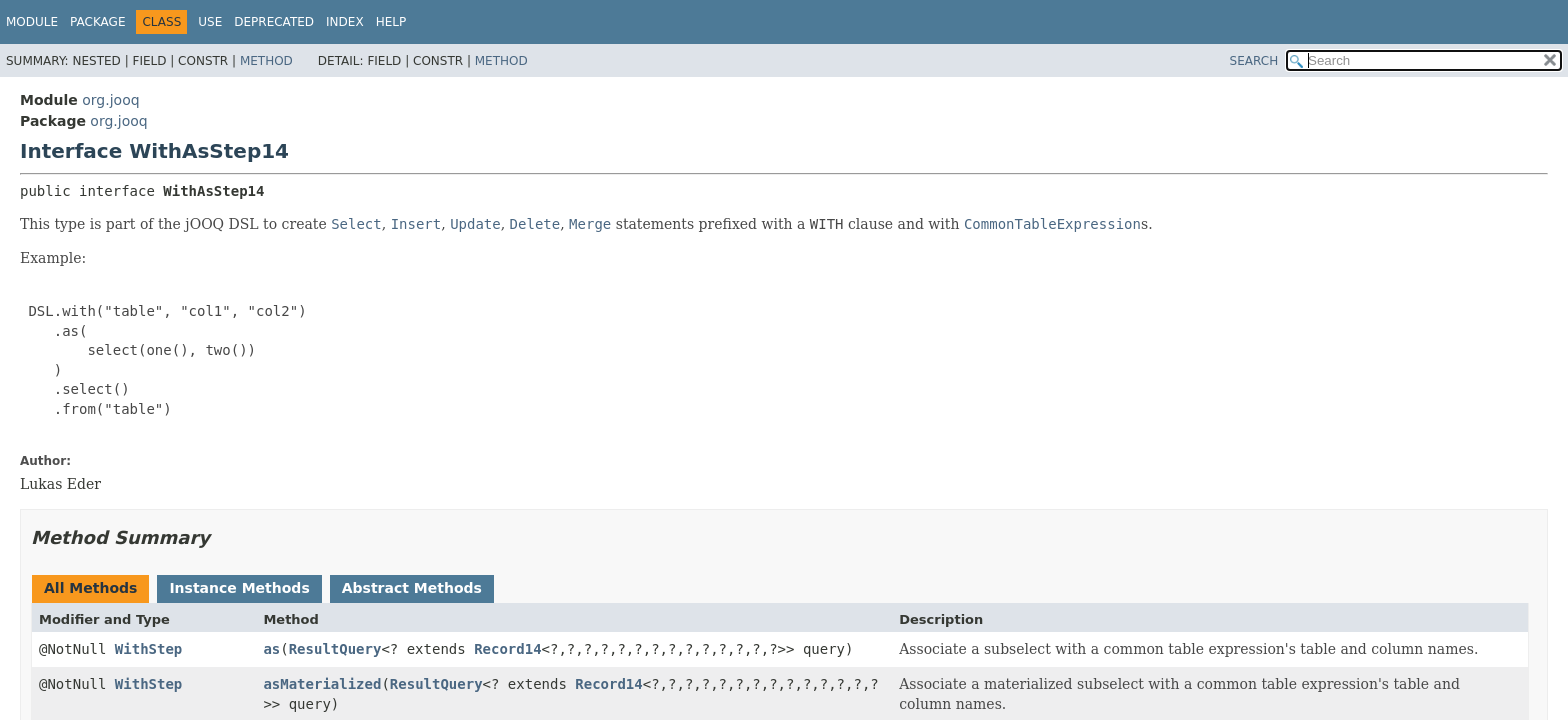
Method (266, 61)
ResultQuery (335, 649)
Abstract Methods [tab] (412, 588)
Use (210, 22)
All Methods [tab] (90, 588)
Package (97, 22)
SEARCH (1254, 61)
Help (391, 22)
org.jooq (110, 100)
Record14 (507, 649)
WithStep (148, 649)
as (271, 649)
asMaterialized (322, 684)
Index (345, 22)
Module (32, 22)
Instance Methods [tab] (239, 588)
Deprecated (274, 22)
